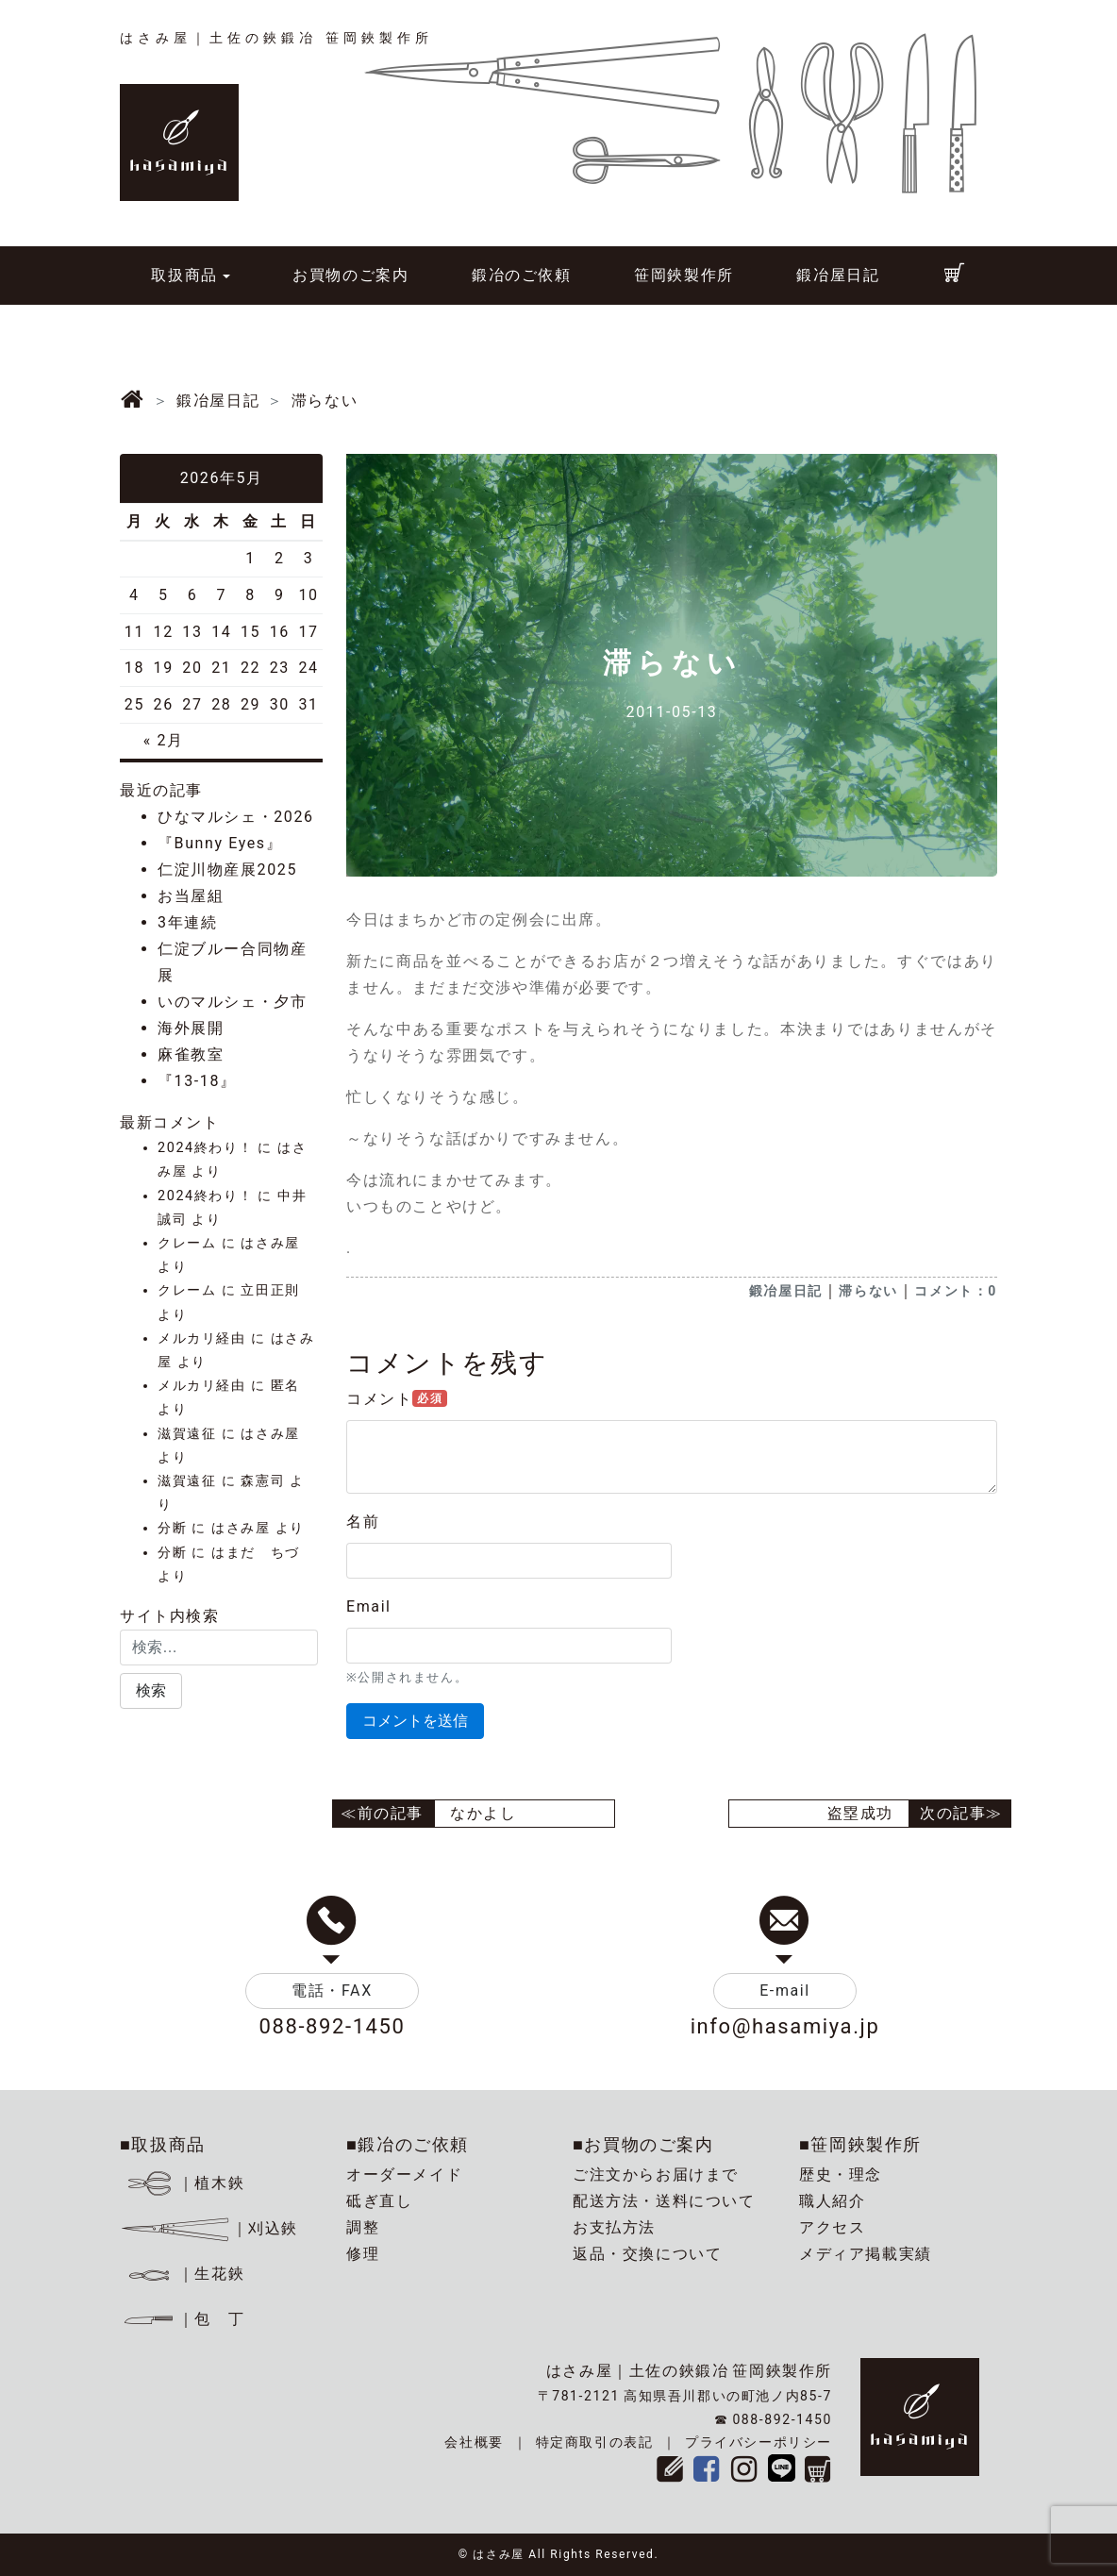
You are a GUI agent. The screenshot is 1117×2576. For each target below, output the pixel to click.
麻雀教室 (191, 1054)
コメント (396, 1399)
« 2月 (163, 740)
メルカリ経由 (202, 1338)
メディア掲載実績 (865, 2254)
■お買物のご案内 (643, 2144)
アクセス (832, 2227)
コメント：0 (955, 1290)
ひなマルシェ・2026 (236, 817)
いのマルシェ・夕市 (232, 1002)
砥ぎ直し (379, 2201)
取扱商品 (184, 275)
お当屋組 (191, 896)
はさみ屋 (270, 1243)
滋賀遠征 (187, 1434)
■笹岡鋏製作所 (860, 2144)
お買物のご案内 (350, 275)
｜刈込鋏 (209, 2228)
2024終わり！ (205, 1148)
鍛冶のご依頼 (522, 275)
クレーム (187, 1243)
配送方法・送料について (664, 2201)
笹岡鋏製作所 (684, 275)
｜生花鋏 (185, 2274)
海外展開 (191, 1028)
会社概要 (473, 2442)
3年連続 (187, 922)
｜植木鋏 (185, 2183)
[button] (151, 1691)
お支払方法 (614, 2227)
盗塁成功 (860, 1813)
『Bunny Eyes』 (220, 843)
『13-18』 (197, 1081)
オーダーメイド (404, 2174)
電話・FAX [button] (332, 1990)
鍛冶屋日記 (837, 275)
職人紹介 (832, 2201)
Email (369, 1606)
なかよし (483, 1813)
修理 (362, 2254)
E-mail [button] (784, 1990)
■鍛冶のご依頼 (407, 2144)
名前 (362, 1522)
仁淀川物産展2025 (227, 869)
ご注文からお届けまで (656, 2174)
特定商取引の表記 (595, 2442)
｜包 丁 (182, 2319)
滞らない (868, 1290)
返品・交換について (647, 2254)
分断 (172, 1528)
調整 (362, 2227)
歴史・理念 (840, 2174)
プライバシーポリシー (758, 2442)
